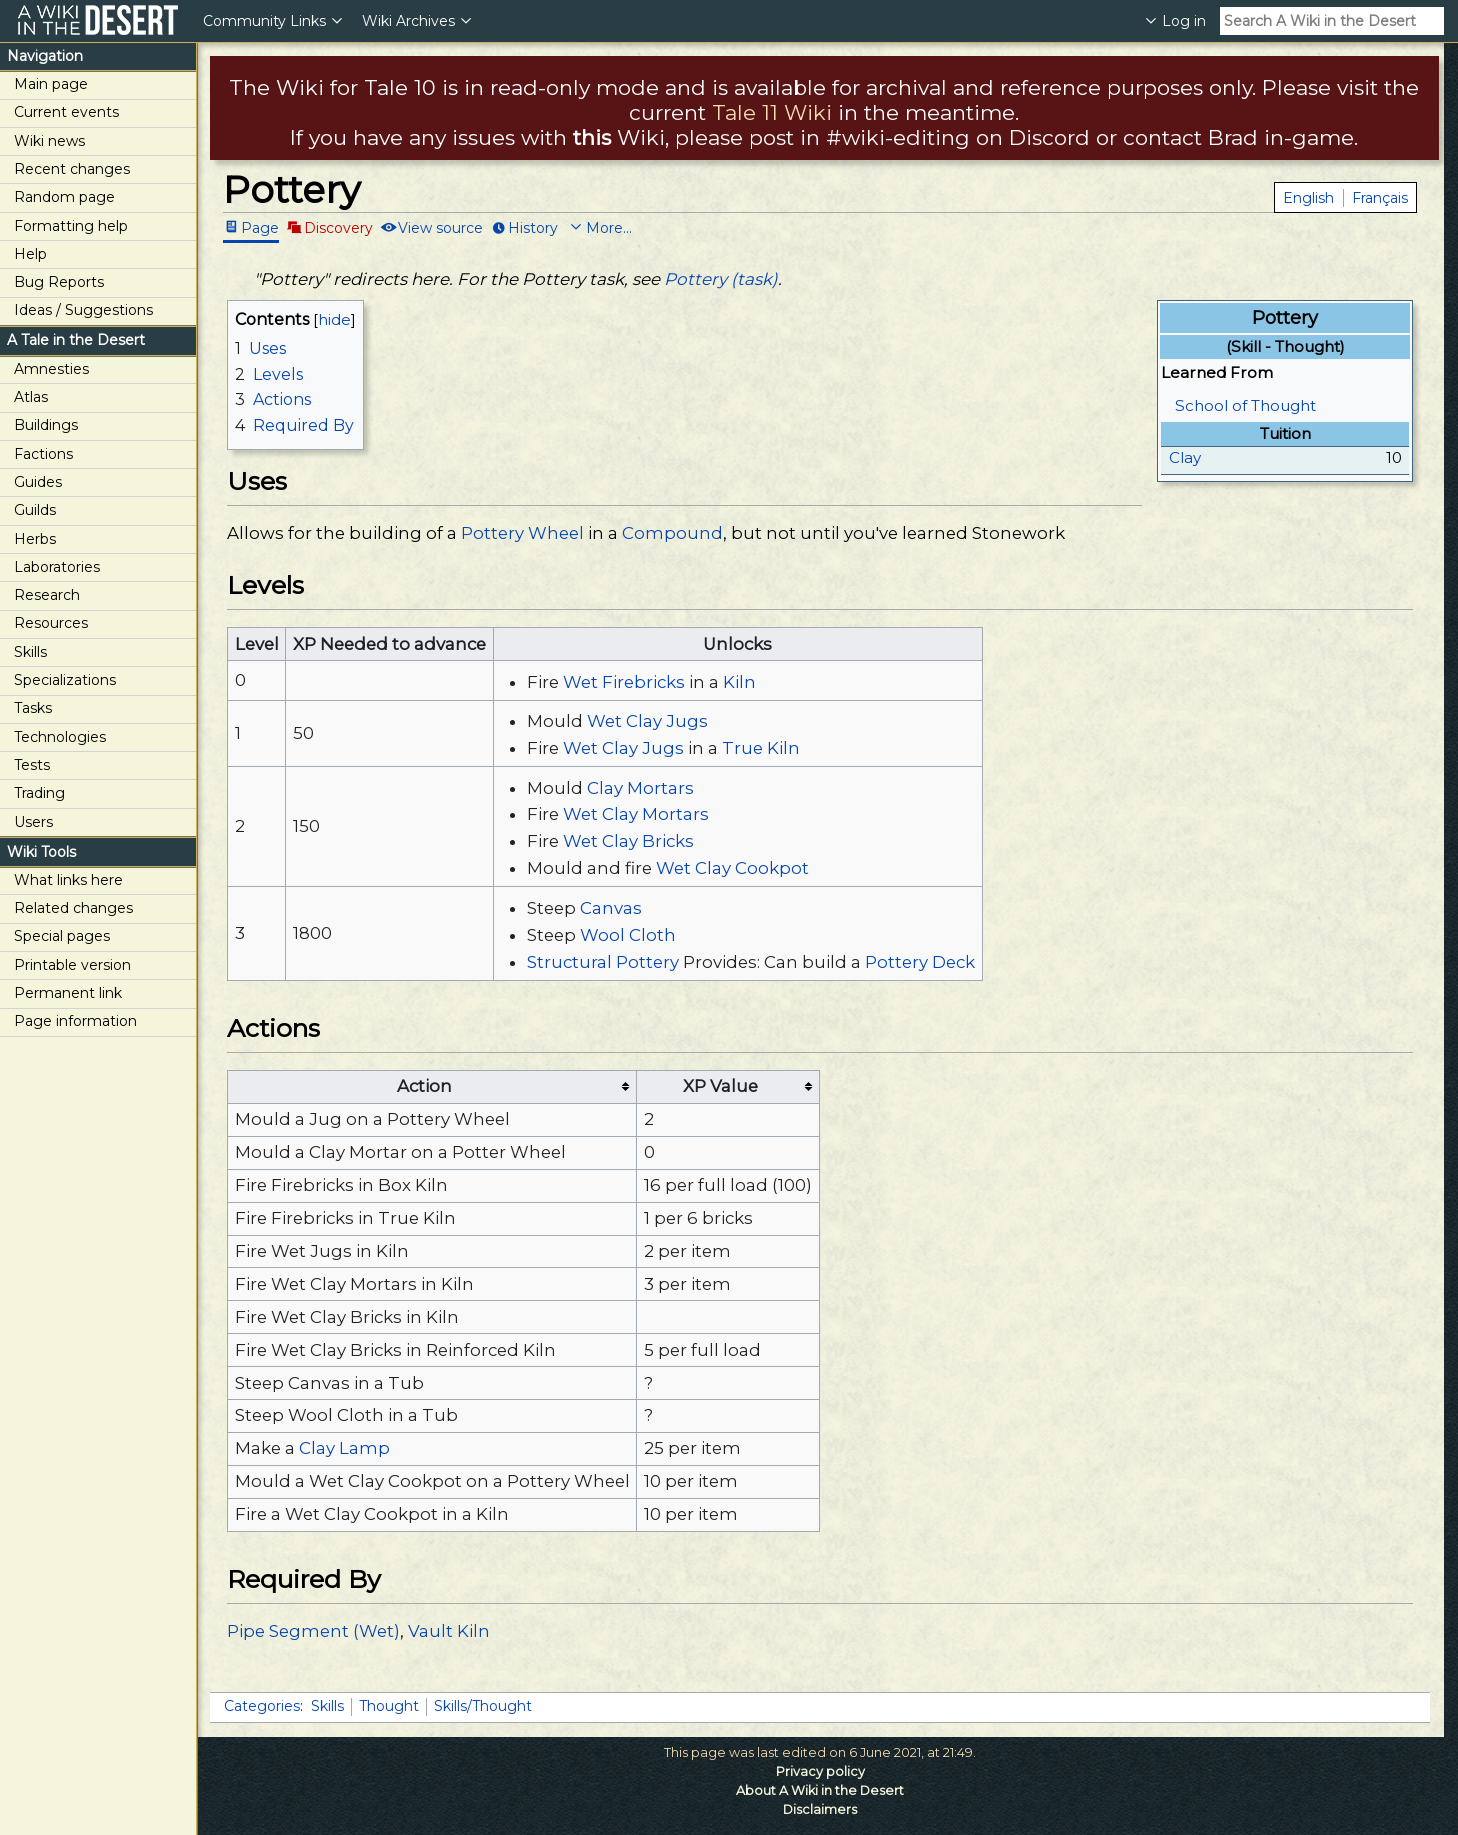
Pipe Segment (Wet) (313, 1631)
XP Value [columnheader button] (720, 1086)
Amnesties (51, 369)
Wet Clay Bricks (628, 841)
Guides (38, 482)
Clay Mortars (640, 788)
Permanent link (68, 993)
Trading (39, 793)
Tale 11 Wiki (772, 112)
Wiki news (49, 141)
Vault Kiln (449, 1631)
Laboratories (57, 567)
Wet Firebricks (624, 682)
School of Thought (1245, 405)
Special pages (62, 936)
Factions (43, 454)
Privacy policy (820, 1771)
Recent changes (72, 169)
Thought (389, 1706)
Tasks (33, 708)
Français (1380, 198)
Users (33, 822)
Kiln (739, 682)
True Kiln (761, 748)
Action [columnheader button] (424, 1086)
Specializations (65, 680)
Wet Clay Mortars (636, 814)
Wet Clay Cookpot (732, 868)
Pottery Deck (920, 962)
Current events (66, 112)
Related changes (73, 908)
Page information (75, 1021)
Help (30, 254)
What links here (68, 880)
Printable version (72, 965)
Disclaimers (820, 1809)
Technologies (60, 737)
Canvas (611, 908)
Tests (32, 765)
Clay (1185, 457)
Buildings (46, 425)
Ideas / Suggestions (83, 310)
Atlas (31, 397)
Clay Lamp (344, 1448)
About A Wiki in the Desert (820, 1790)
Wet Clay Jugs (647, 721)
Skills (30, 652)
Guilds (35, 510)
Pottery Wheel (522, 533)
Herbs (35, 539)
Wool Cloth (628, 935)
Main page (51, 84)
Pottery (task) (721, 279)
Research (47, 595)
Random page (64, 197)
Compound (672, 533)
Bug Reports (59, 282)
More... (609, 227)
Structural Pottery (603, 962)
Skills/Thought (483, 1706)
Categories (262, 1706)
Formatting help (71, 226)
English (1308, 198)
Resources (51, 623)
